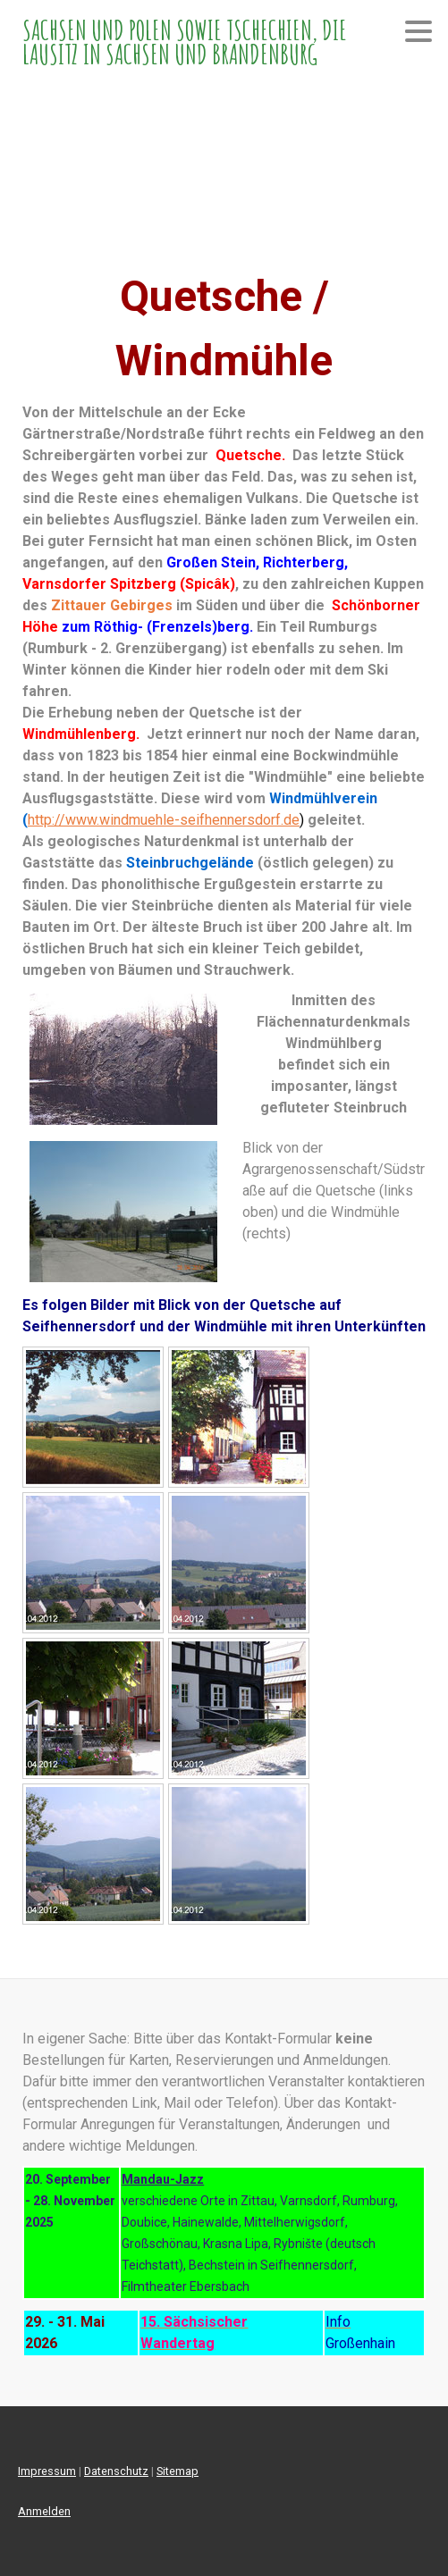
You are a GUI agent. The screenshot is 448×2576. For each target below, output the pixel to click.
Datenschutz (116, 2471)
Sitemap (177, 2471)
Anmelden (44, 2511)
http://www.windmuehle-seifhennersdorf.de (164, 819)
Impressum (47, 2471)
